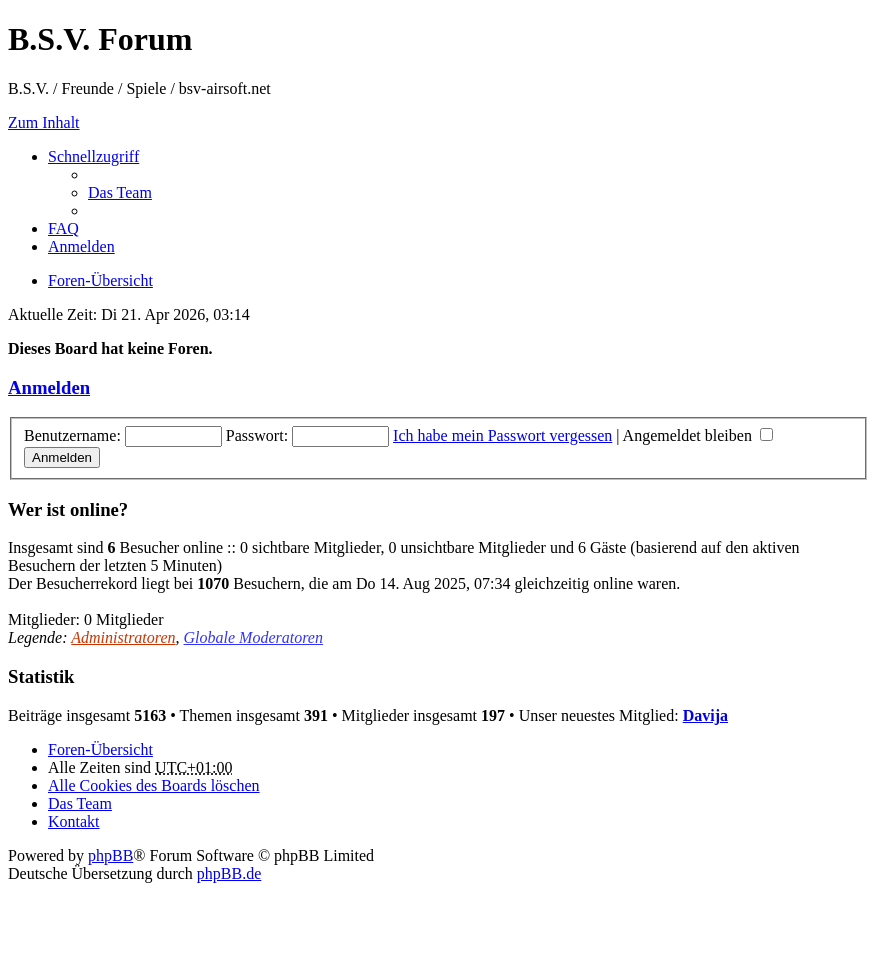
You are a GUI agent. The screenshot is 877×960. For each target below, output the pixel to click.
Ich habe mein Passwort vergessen (502, 435)
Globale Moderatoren (253, 637)
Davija (705, 715)
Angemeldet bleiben (698, 435)
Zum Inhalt (44, 122)
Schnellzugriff (93, 156)
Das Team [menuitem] (120, 192)
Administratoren (123, 637)
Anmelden (49, 387)
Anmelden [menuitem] (81, 246)
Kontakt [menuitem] (74, 821)
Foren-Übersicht (100, 749)
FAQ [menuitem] (63, 228)
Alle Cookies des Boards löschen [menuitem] (154, 785)
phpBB (110, 855)
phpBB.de (229, 873)
